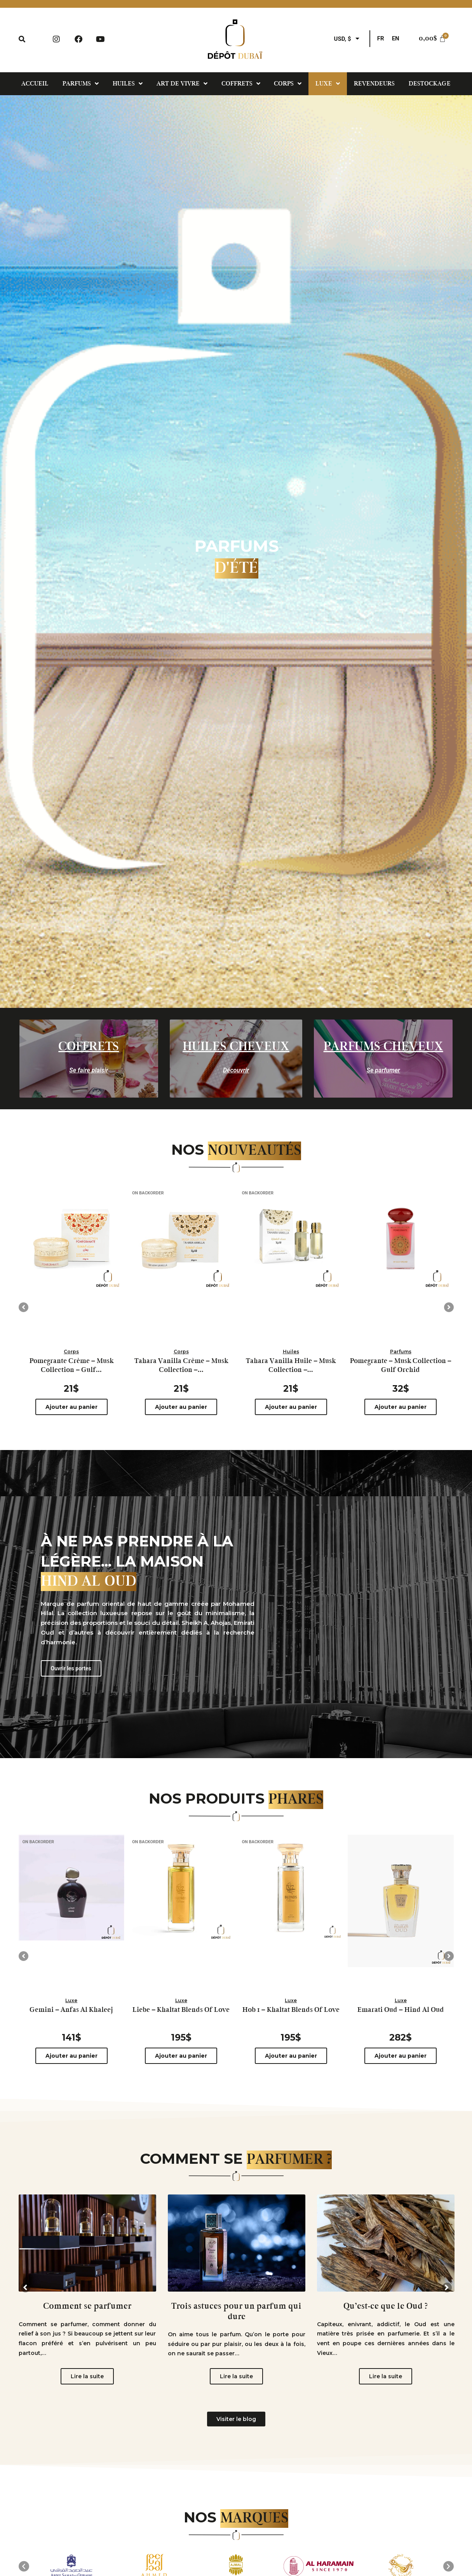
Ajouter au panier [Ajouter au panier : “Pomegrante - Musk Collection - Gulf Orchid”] (400, 1406)
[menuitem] (380, 38)
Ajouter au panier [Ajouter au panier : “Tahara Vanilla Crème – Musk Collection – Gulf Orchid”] (181, 1406)
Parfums (400, 1351)
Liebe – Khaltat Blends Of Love (181, 2010)
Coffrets (88, 1047)
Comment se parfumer (87, 2306)
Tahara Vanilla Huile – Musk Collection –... (291, 1366)
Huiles (291, 1351)
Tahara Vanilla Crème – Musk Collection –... (181, 1366)
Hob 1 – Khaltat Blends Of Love (291, 2010)
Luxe (71, 2000)
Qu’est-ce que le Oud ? (385, 2306)
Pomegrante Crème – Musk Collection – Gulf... (71, 1366)
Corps (71, 1351)
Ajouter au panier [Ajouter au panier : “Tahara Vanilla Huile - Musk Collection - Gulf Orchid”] (291, 1406)
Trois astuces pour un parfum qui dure (236, 2311)
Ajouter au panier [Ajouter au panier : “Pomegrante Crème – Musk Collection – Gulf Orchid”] (71, 1406)
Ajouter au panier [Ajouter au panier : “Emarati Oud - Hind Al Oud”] (400, 2055)
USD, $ (342, 38)
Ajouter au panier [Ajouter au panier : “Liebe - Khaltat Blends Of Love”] (181, 2055)
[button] (23, 1307)
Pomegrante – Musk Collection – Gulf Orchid (400, 1366)
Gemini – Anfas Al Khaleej (71, 2010)
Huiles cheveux (236, 1047)
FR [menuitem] (380, 38)
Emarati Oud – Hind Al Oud (400, 2010)
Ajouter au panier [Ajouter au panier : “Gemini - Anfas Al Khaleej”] (71, 2055)
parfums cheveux (383, 1047)
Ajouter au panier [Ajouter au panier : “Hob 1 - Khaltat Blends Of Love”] (291, 2055)
